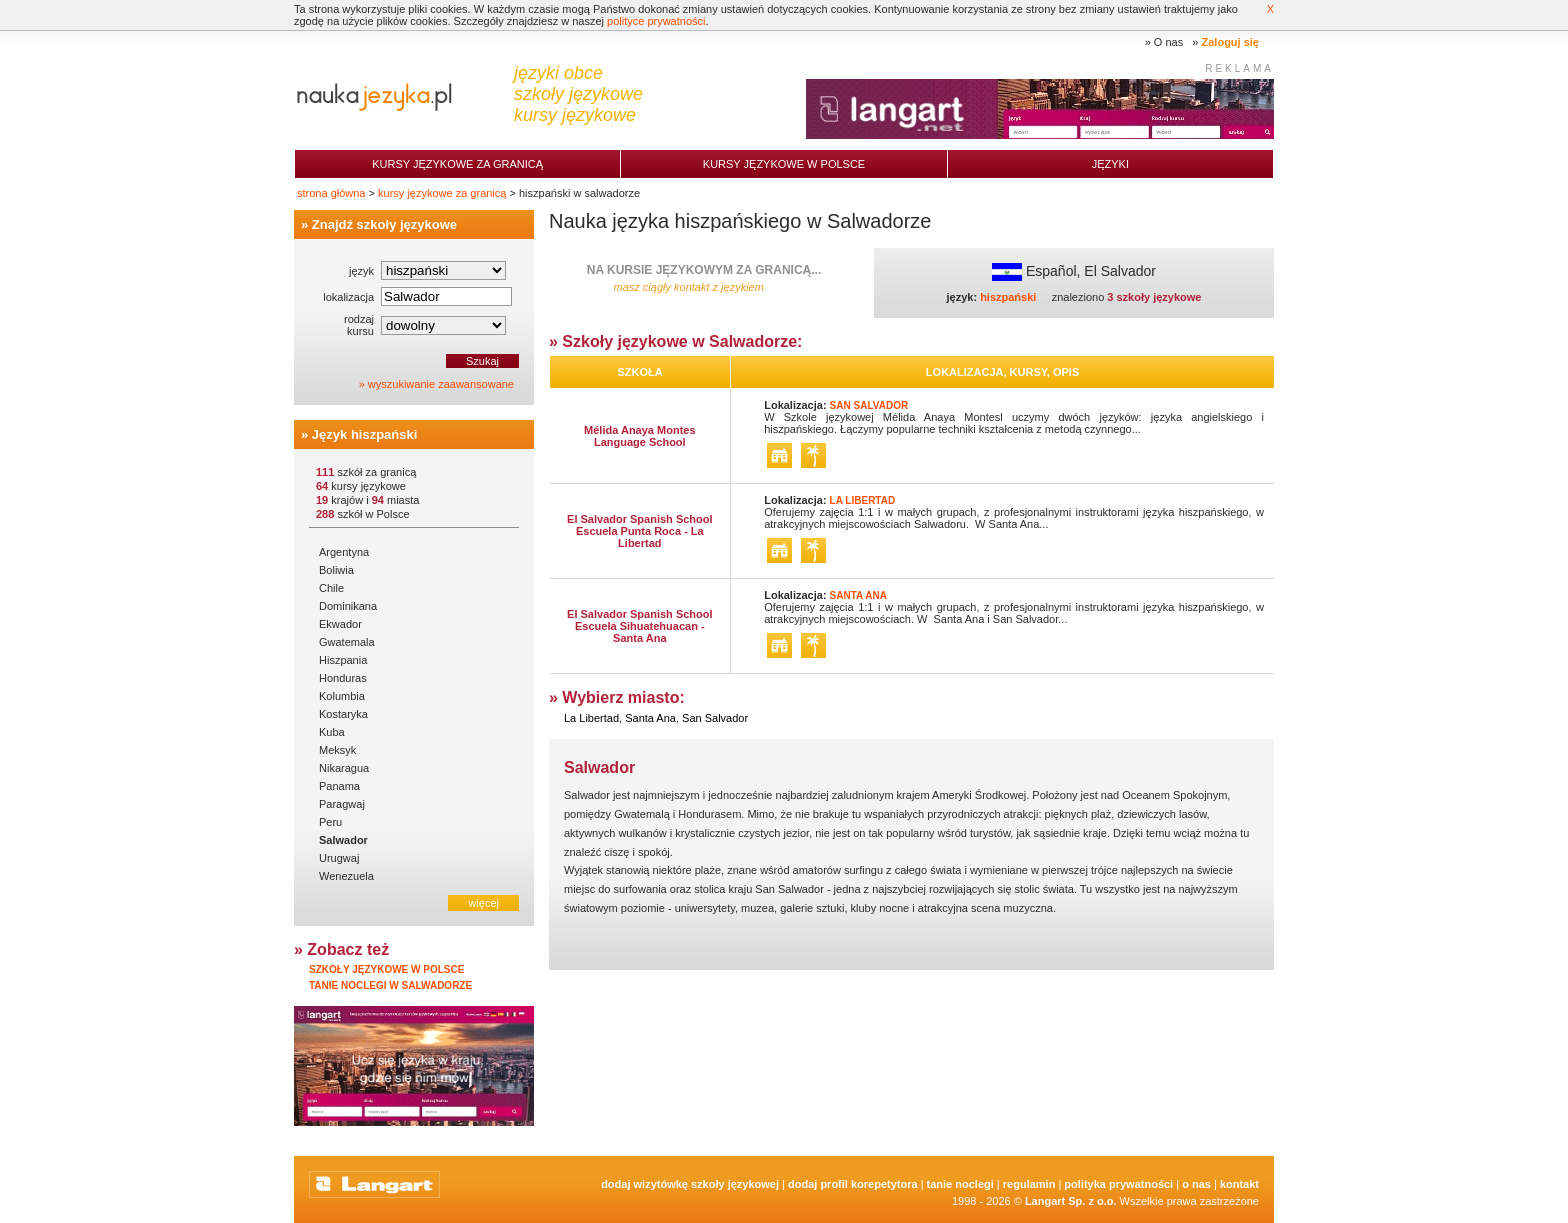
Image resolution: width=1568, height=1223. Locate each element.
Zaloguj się (1230, 42)
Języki (1110, 164)
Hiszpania (343, 660)
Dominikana (348, 606)
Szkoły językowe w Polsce (386, 969)
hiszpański (1008, 297)
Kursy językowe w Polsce (784, 164)
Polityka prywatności (1118, 1184)
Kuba (332, 732)
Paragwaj (342, 804)
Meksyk (337, 750)
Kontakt (1239, 1184)
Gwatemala (347, 642)
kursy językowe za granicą (442, 193)
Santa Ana (650, 718)
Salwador (343, 840)
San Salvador (715, 718)
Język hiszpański (365, 434)
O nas (1168, 42)
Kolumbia (342, 696)
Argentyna (344, 552)
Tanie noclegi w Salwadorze (390, 985)
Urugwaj (339, 858)
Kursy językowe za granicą (457, 164)
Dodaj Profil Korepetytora (853, 1184)
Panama (339, 786)
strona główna (331, 193)
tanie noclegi (960, 1184)
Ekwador (340, 624)
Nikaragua (344, 768)
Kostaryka (343, 714)
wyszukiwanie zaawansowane (441, 384)
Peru (330, 822)
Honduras (343, 678)
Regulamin (1029, 1184)
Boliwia (336, 570)
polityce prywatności (656, 21)
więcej (483, 903)
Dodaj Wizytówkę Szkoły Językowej (690, 1184)
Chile (331, 588)
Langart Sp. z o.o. (1071, 1201)
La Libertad (591, 718)
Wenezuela (346, 876)
